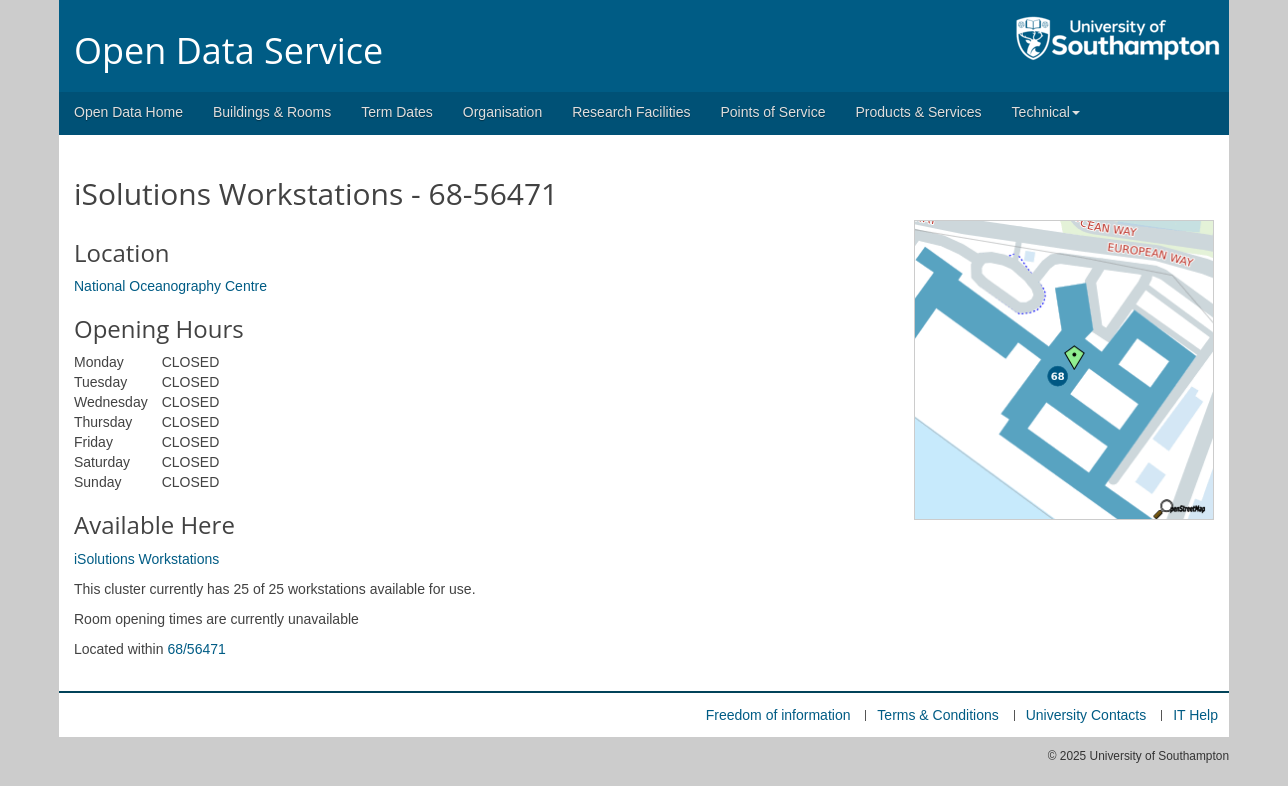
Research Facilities (631, 112)
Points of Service (772, 112)
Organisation (502, 112)
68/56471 (196, 649)
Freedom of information (778, 715)
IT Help (1195, 715)
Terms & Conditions (937, 715)
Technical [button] (1046, 112)
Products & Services (919, 112)
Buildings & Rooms (272, 112)
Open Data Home (128, 112)
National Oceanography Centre (170, 286)
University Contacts (1086, 715)
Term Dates (397, 112)
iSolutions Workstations (146, 559)
